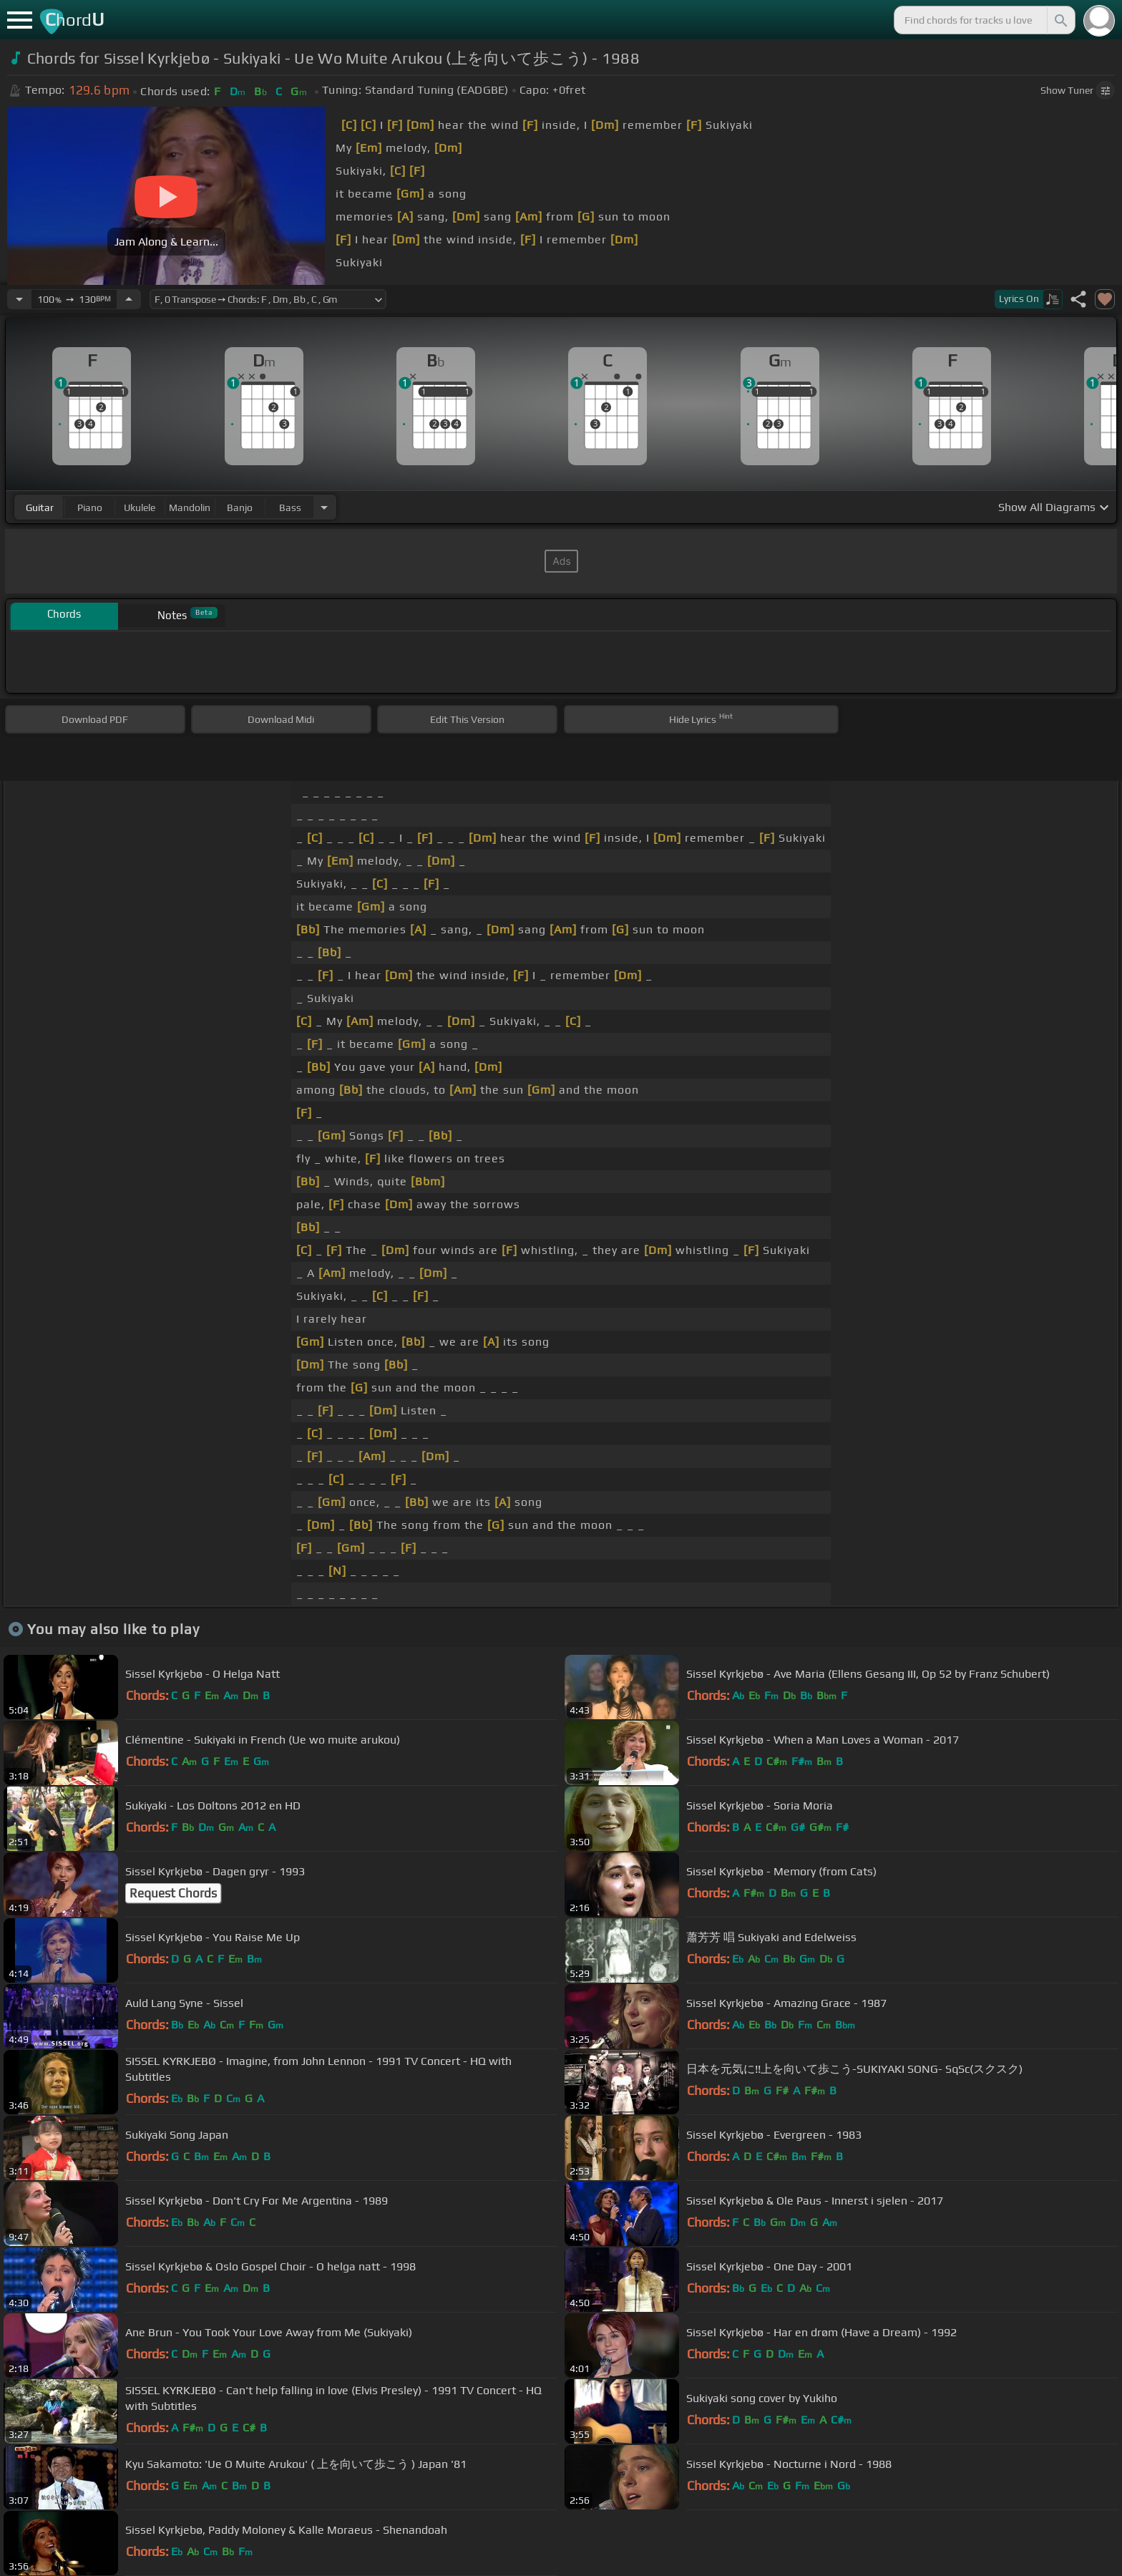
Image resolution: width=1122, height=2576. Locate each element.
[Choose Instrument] (324, 507)
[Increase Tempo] (129, 299)
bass (290, 507)
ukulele (139, 507)
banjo (240, 507)
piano (89, 507)
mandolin (189, 507)
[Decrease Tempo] (19, 299)
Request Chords (173, 1893)
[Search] (1060, 20)
